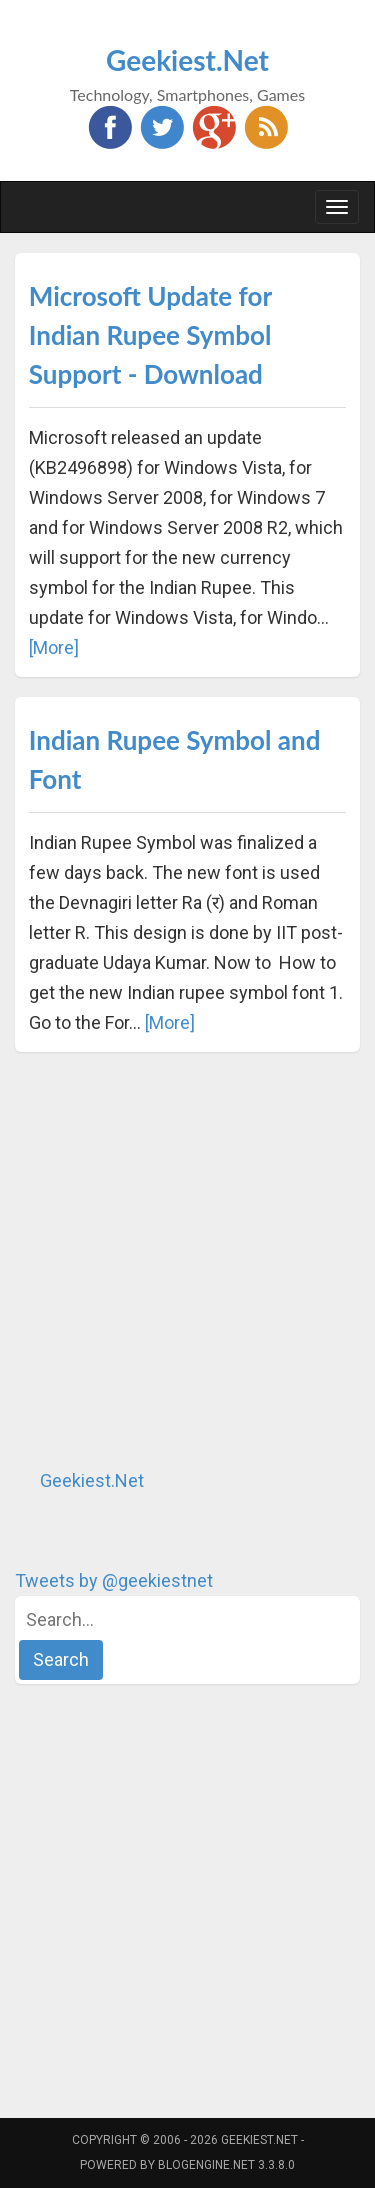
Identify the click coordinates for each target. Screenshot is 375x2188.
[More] (54, 647)
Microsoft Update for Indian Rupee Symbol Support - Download (150, 335)
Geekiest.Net (187, 60)
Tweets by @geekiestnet (114, 1580)
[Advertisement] (187, 1259)
